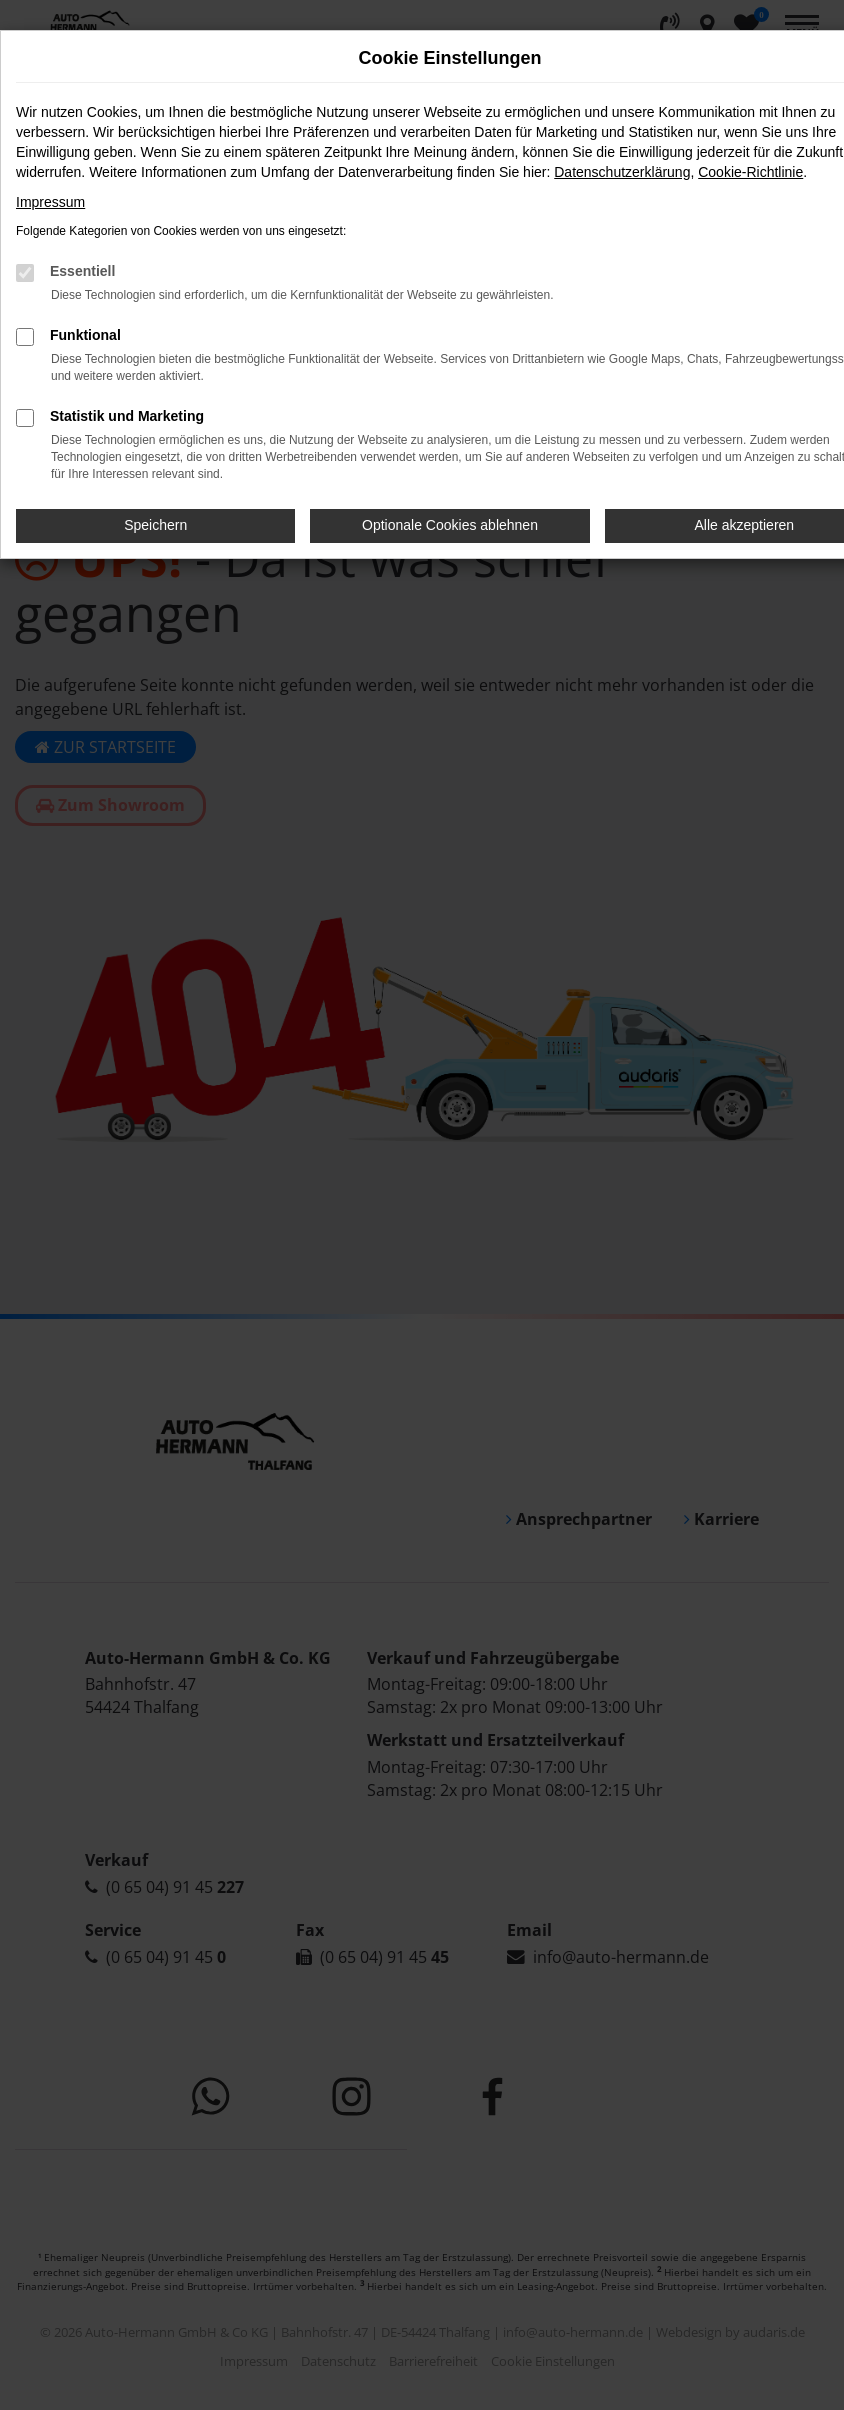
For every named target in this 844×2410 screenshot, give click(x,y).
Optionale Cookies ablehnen (450, 525)
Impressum (50, 202)
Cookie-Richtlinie (750, 172)
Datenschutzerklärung (622, 172)
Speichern (155, 525)
